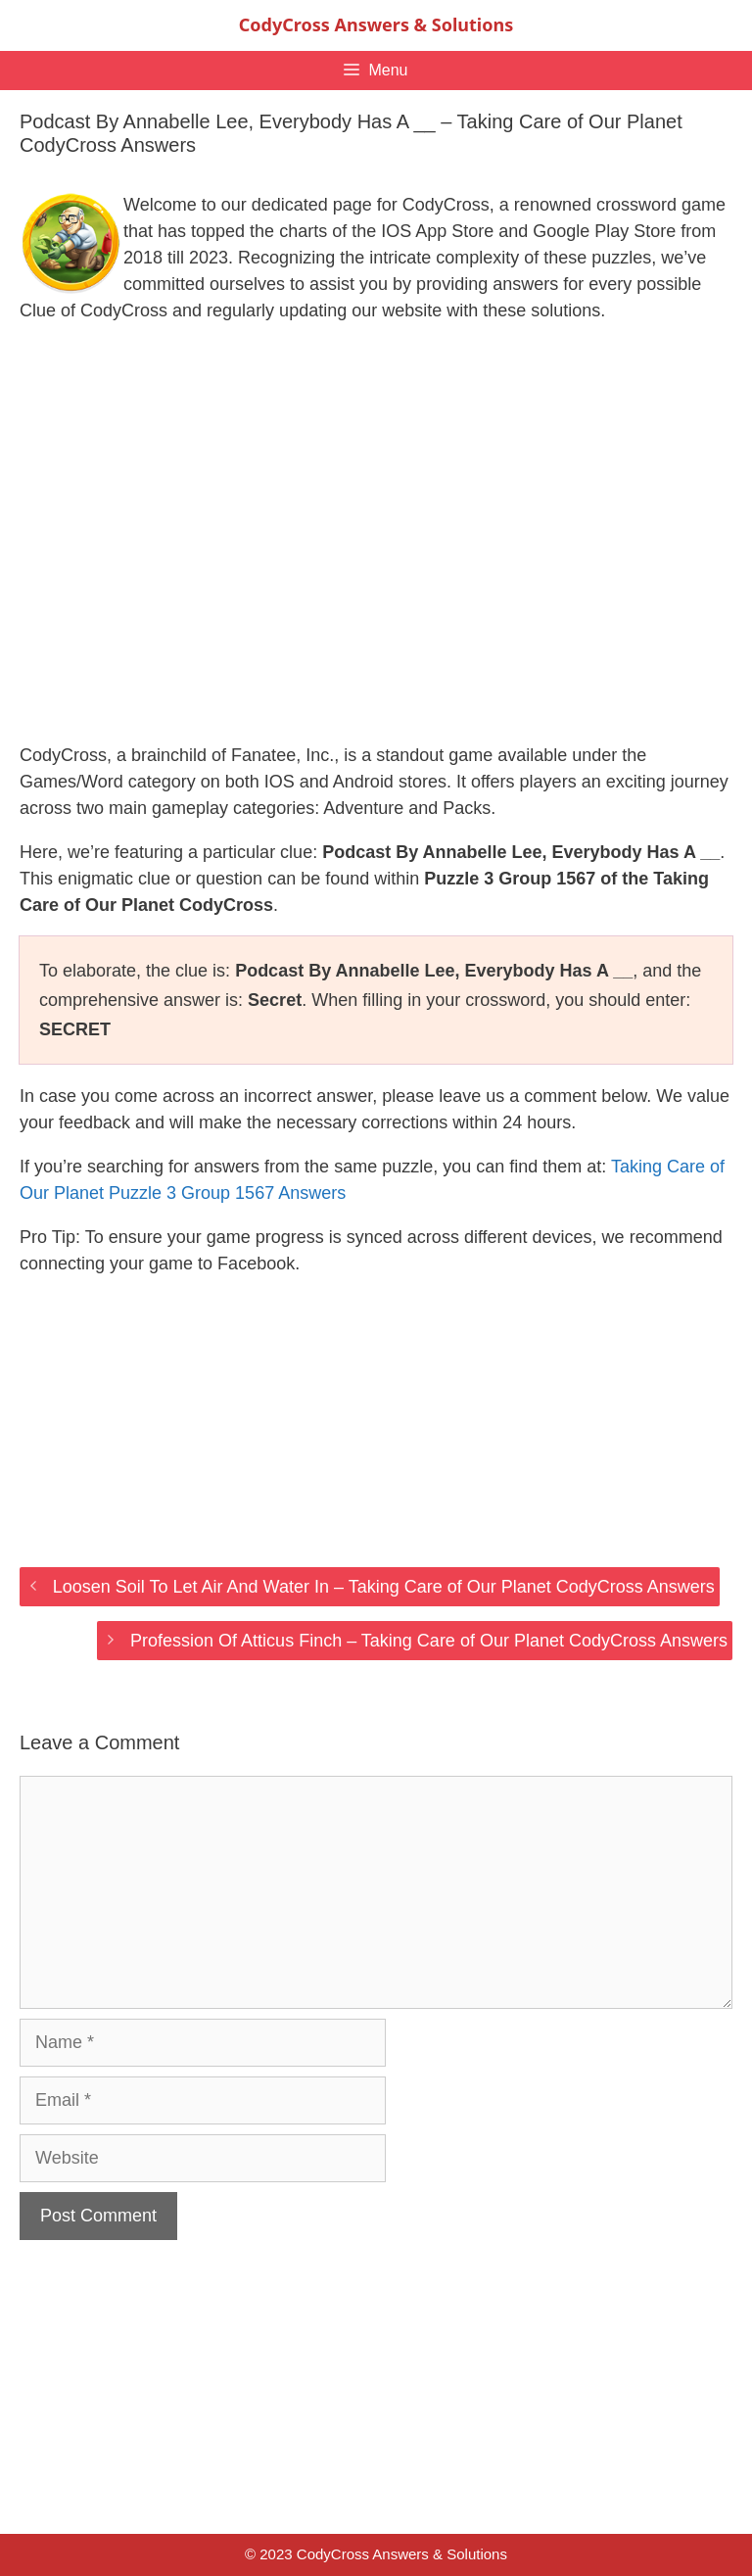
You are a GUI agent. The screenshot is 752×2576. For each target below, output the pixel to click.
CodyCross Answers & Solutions (376, 24)
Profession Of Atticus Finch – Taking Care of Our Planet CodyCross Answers (429, 1640)
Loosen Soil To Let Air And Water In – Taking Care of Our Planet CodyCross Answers (384, 1587)
